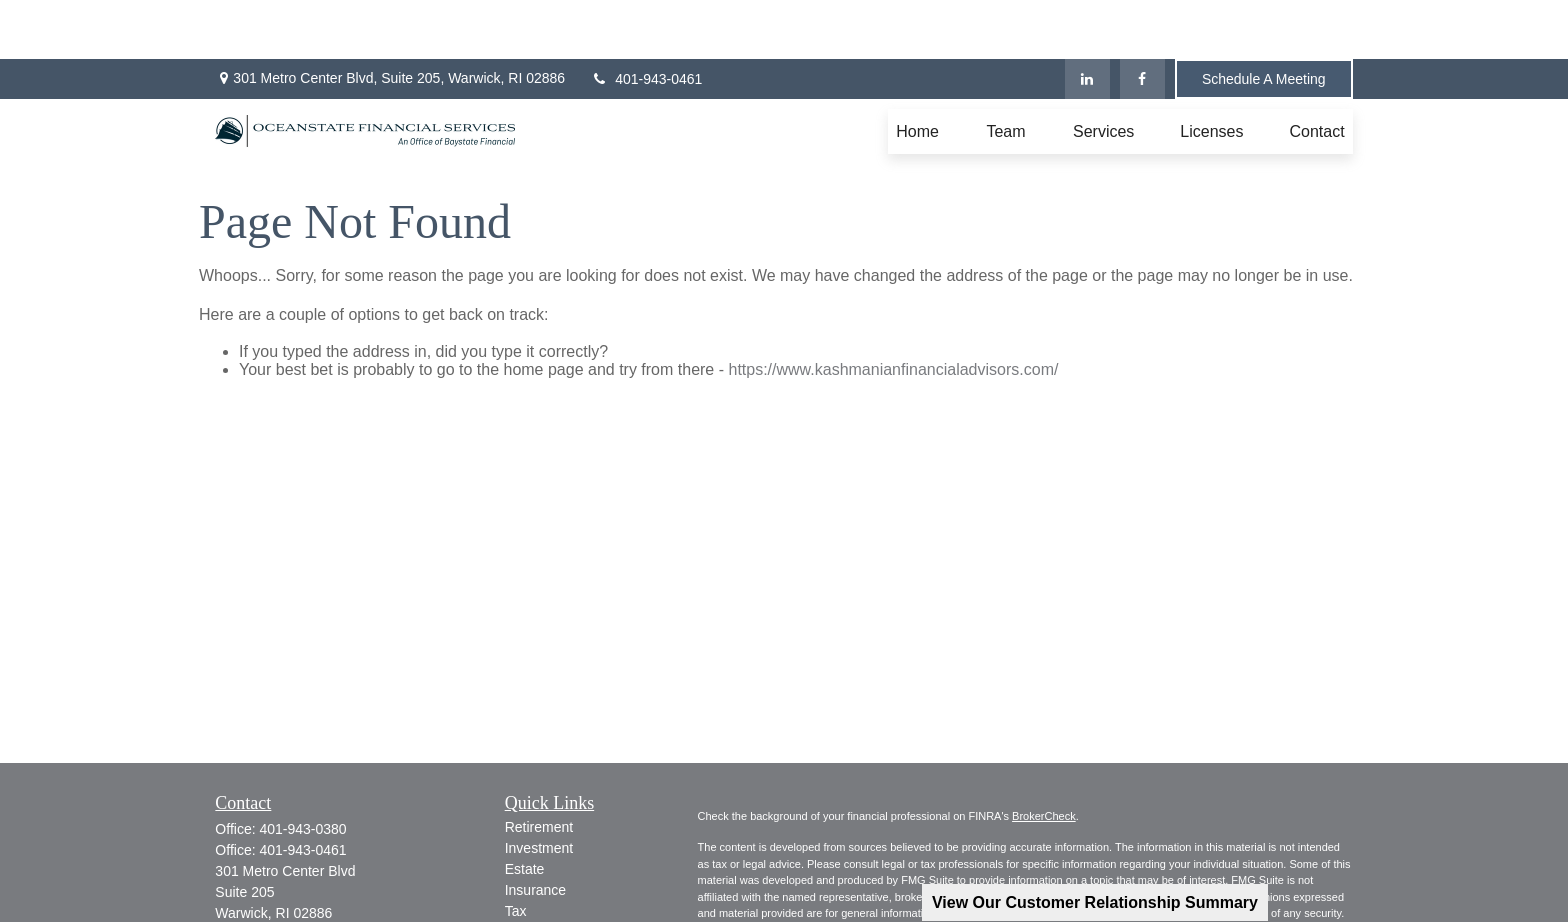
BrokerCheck (1044, 757)
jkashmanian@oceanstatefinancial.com (336, 873)
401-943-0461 (646, 20)
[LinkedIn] (1087, 20)
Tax (516, 852)
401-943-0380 (302, 770)
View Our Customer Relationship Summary (1095, 902)
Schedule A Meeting (1264, 20)
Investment (539, 789)
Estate (525, 810)
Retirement (539, 768)
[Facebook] (1142, 20)
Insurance (535, 831)
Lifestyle (530, 894)
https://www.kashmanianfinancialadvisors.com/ (893, 310)
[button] (917, 72)
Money (526, 873)
